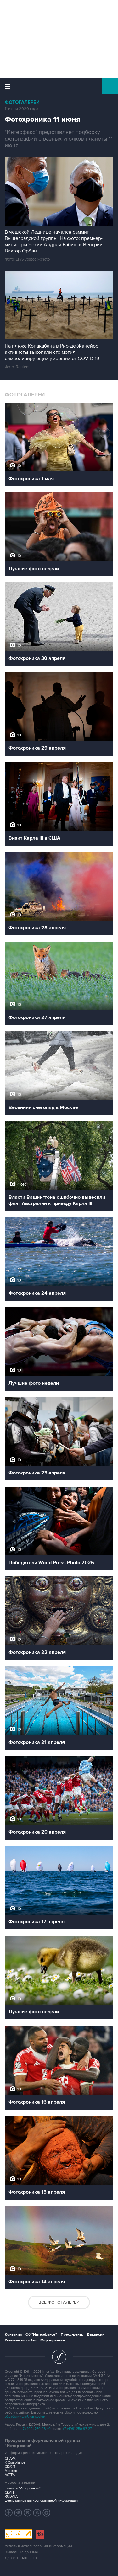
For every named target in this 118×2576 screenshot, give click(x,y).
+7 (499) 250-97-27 (77, 2429)
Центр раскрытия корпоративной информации (41, 2501)
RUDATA (11, 2496)
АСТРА (10, 2475)
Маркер (11, 2471)
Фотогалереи (22, 102)
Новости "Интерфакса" (23, 2488)
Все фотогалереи (59, 2302)
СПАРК (10, 2458)
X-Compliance (15, 2463)
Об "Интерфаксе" (41, 2334)
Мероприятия (52, 2340)
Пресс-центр (72, 2334)
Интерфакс (59, 86)
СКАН (9, 2492)
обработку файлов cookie (25, 2416)
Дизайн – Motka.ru (21, 2558)
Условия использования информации (38, 2546)
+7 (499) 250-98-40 (36, 2429)
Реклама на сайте (21, 2340)
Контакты (13, 2334)
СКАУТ (10, 2467)
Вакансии (95, 2334)
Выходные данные (21, 2552)
